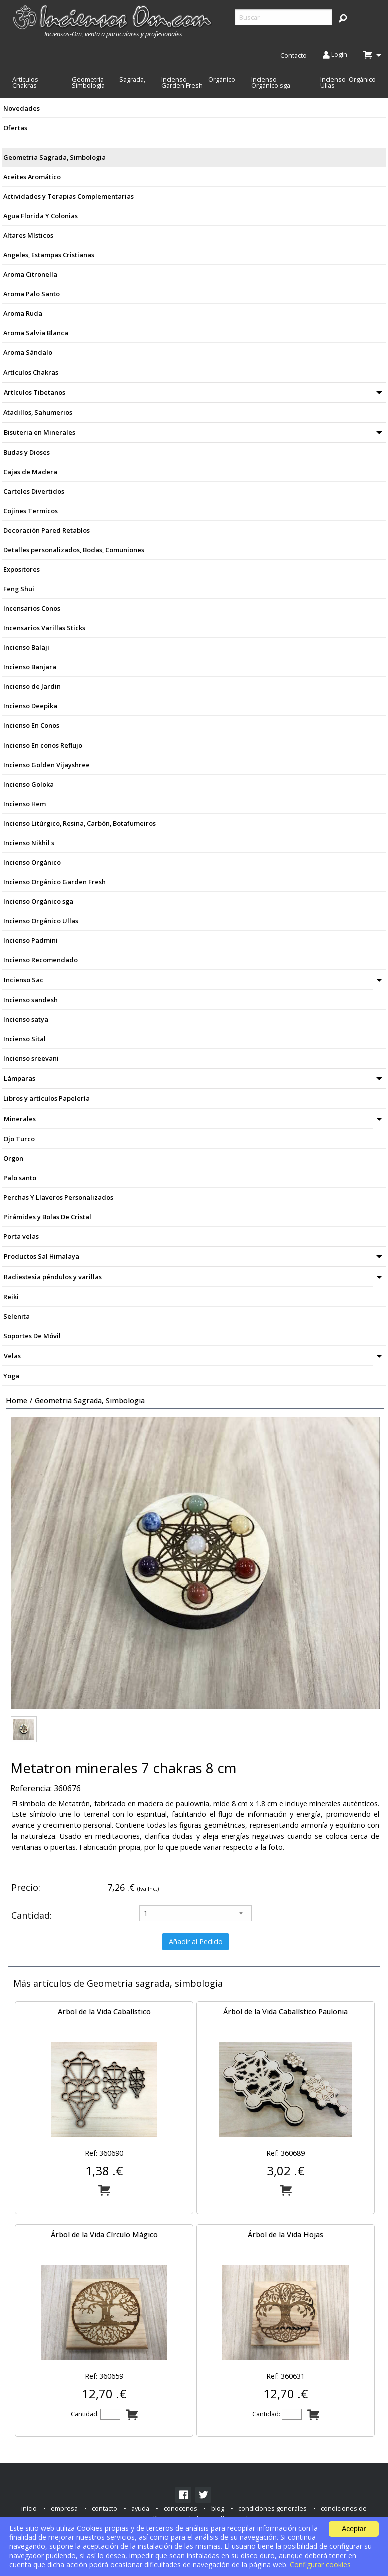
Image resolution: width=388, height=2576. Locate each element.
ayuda (140, 2508)
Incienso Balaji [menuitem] (26, 647)
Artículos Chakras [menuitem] (25, 82)
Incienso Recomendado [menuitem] (40, 959)
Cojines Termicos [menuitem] (30, 510)
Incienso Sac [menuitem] (23, 979)
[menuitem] (113, 21)
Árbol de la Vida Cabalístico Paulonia (285, 2011)
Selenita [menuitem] (16, 1316)
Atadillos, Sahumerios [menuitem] (37, 412)
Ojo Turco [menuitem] (19, 1138)
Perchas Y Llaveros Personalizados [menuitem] (58, 1197)
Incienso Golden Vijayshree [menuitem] (46, 764)
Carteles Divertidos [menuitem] (33, 491)
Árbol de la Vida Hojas (285, 2234)
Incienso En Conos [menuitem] (31, 725)
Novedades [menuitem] (21, 108)
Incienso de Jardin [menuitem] (32, 686)
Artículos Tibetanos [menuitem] (34, 392)
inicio (29, 2508)
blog (217, 2508)
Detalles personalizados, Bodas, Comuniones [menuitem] (73, 549)
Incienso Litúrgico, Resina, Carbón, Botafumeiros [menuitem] (79, 823)
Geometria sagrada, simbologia (90, 1400)
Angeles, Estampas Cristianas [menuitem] (48, 254)
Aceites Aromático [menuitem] (32, 176)
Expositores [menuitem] (21, 569)
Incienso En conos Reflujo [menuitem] (42, 745)
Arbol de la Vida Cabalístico (104, 2011)
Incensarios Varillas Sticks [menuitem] (44, 627)
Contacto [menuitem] (293, 55)
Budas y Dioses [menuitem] (26, 452)
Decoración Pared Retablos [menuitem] (46, 530)
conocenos (180, 2508)
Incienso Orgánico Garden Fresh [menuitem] (198, 82)
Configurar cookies (320, 2564)
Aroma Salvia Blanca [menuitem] (35, 332)
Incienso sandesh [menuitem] (30, 999)
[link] (183, 2495)
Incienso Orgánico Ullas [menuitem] (348, 82)
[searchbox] (283, 17)
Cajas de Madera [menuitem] (30, 471)
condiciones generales (272, 2508)
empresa (64, 2508)
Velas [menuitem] (12, 1355)
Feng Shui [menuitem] (18, 588)
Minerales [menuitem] (20, 1118)
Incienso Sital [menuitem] (24, 1038)
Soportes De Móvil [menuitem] (32, 1335)
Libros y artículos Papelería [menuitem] (46, 1098)
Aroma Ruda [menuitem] (22, 313)
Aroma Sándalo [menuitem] (27, 352)
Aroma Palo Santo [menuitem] (31, 293)
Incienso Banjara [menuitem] (29, 666)
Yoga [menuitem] (11, 1375)
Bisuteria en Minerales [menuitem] (39, 432)
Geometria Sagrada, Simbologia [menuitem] (108, 82)
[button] (342, 17)
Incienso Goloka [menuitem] (28, 784)
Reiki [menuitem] (11, 1296)
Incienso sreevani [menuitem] (31, 1058)
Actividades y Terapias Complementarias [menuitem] (68, 196)
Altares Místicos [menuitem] (28, 235)
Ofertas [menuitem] (15, 127)
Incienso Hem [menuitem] (24, 803)
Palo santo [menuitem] (19, 1177)
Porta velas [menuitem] (21, 1236)
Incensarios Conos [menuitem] (31, 608)
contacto (104, 2508)
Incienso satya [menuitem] (25, 1019)
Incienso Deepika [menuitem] (30, 705)
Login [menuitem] (335, 55)
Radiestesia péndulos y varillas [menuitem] (53, 1276)
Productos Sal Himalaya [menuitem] (41, 1256)
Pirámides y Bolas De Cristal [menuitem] (47, 1216)
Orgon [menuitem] (13, 1158)
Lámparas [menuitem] (19, 1078)
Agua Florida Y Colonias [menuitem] (40, 215)
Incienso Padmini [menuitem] (30, 940)
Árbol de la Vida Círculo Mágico (104, 2234)
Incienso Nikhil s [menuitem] (28, 842)
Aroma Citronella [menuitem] (30, 274)
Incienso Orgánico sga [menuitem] (270, 82)
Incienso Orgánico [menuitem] (32, 862)
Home (16, 1400)
